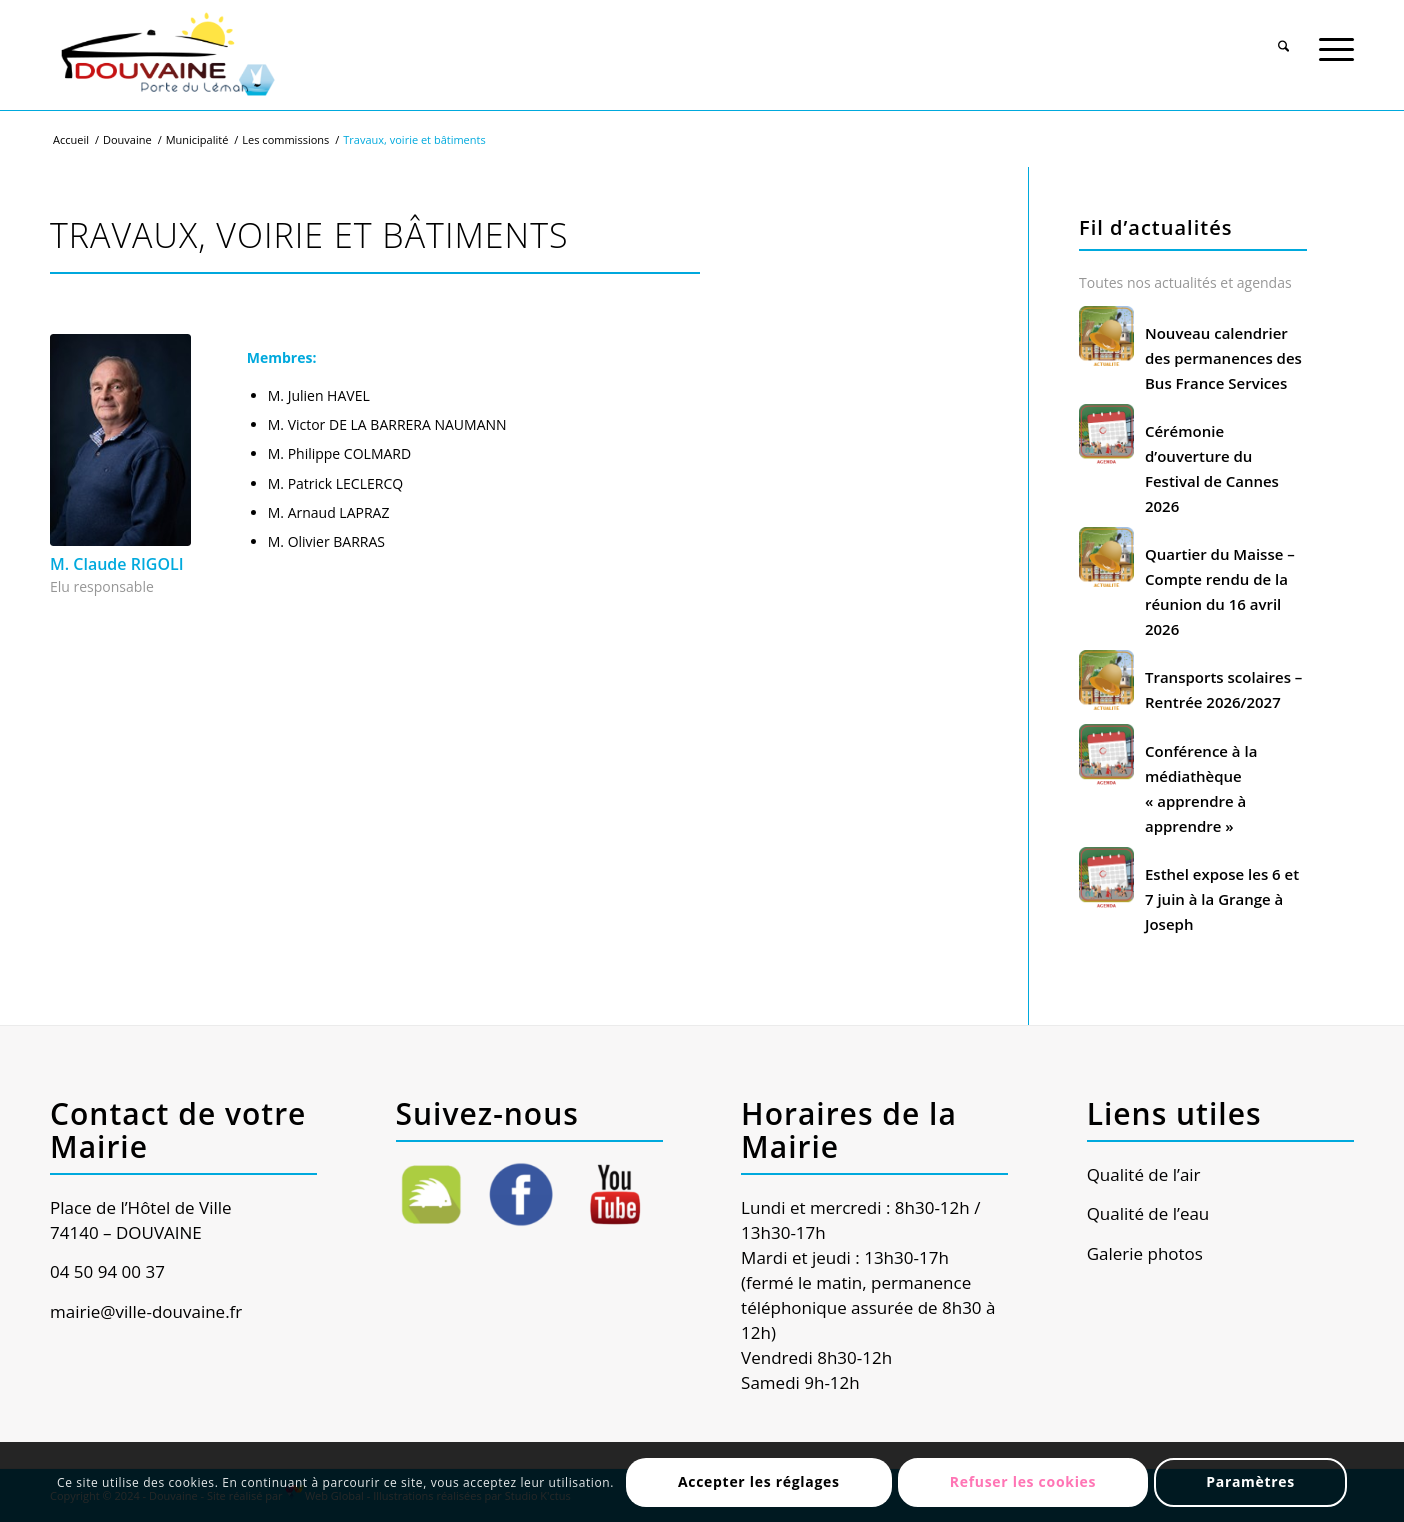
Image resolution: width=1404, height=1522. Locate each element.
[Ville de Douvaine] (166, 55)
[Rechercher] (1283, 39)
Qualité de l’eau (1148, 1213)
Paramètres (1250, 1481)
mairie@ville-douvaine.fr (146, 1311)
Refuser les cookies (1023, 1481)
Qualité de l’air (1144, 1174)
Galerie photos (1145, 1253)
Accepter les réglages (759, 1481)
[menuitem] (1283, 37)
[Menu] (1336, 39)
